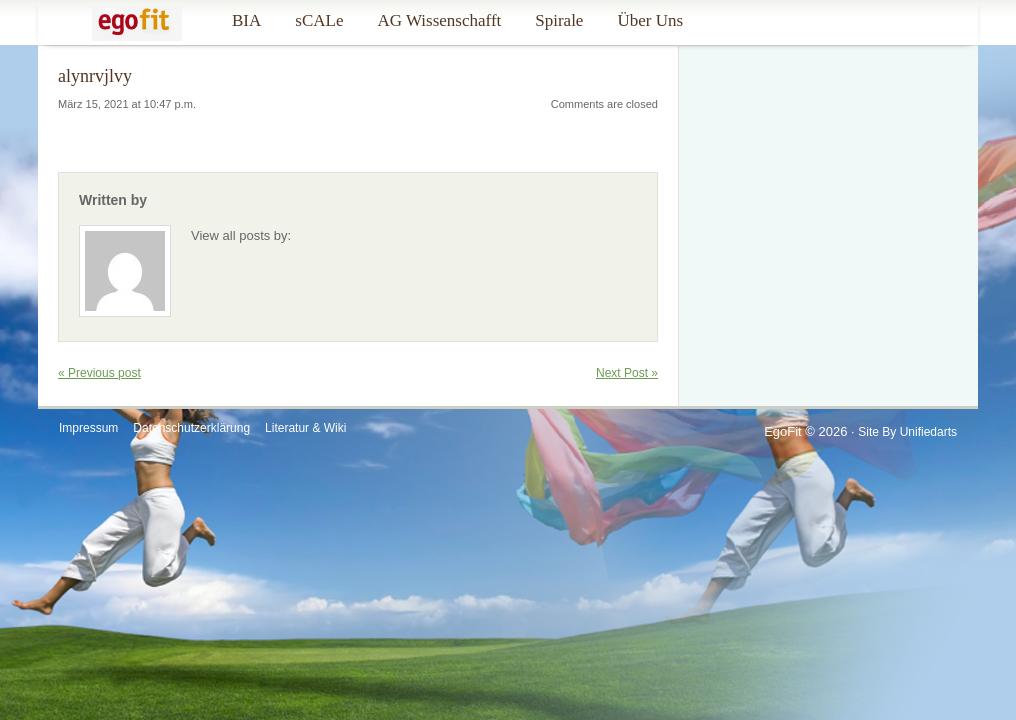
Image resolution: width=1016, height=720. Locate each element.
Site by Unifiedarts (907, 432)
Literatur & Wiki (305, 428)
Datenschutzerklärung (191, 428)
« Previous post (99, 373)
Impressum (88, 428)
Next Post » (627, 373)
